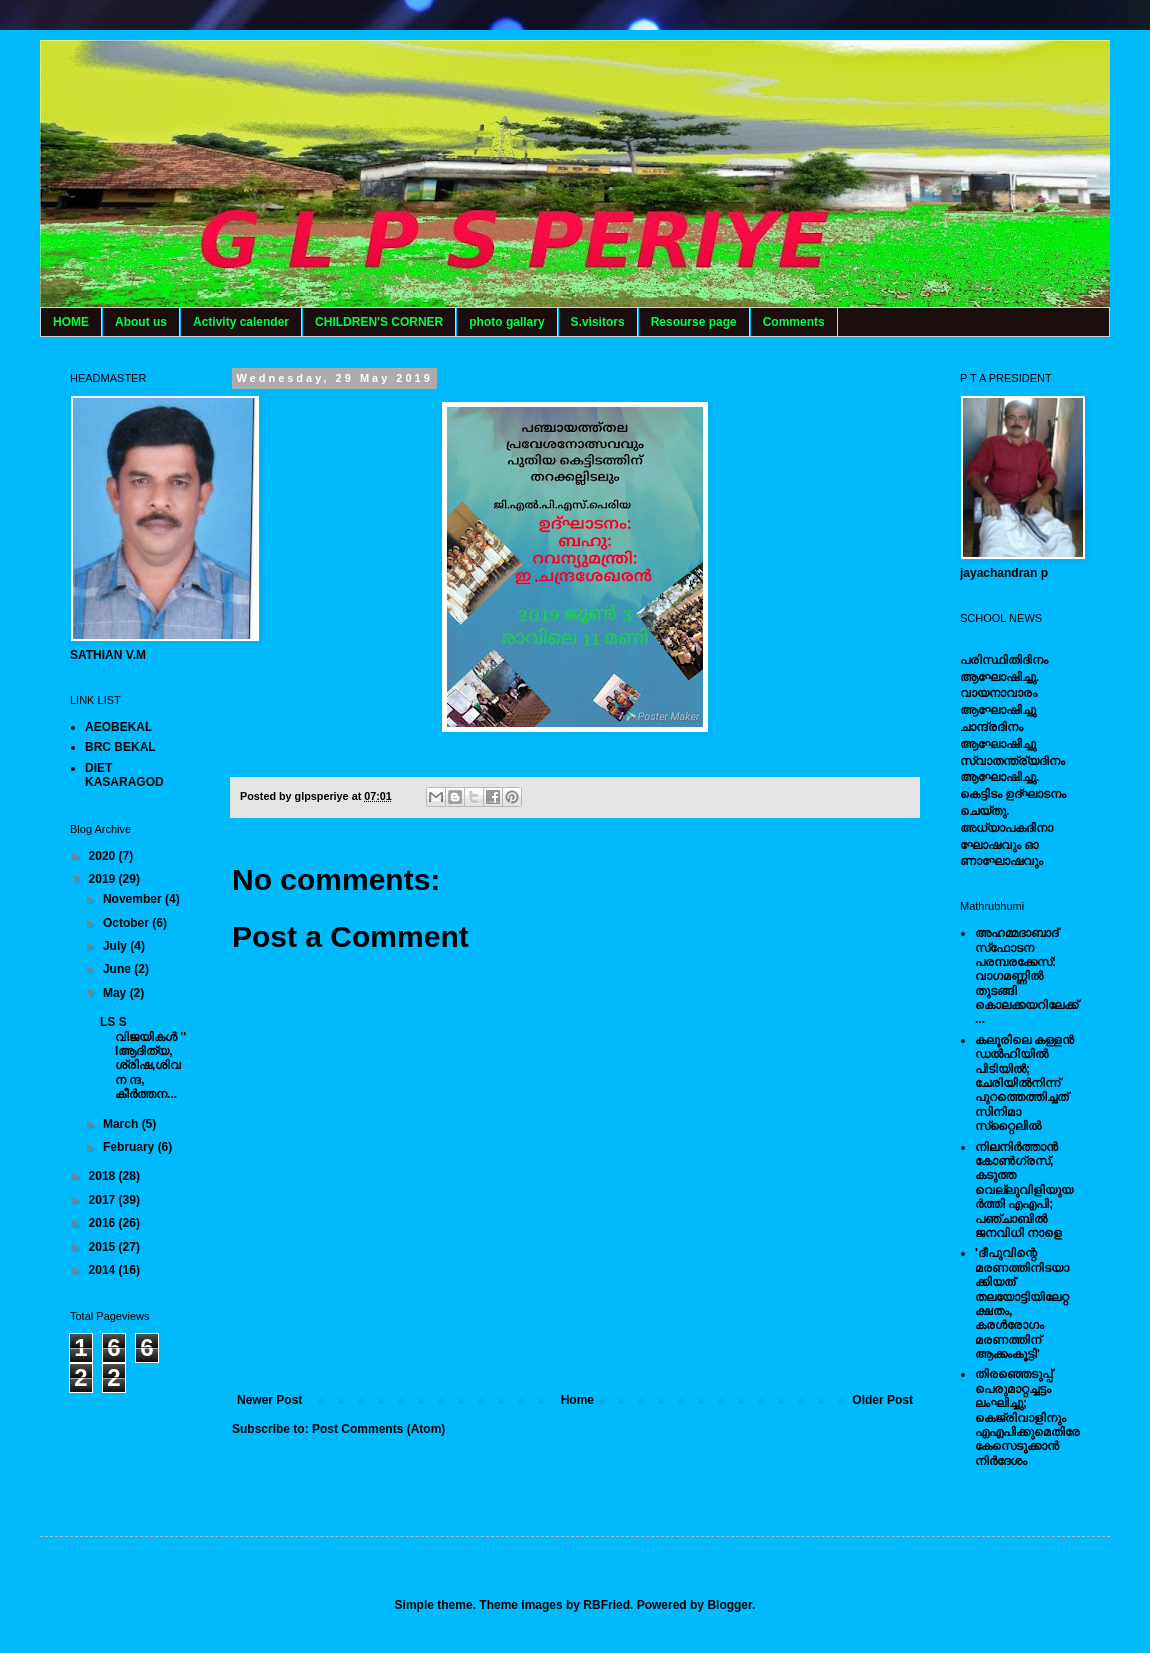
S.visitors (598, 322)
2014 (104, 1270)
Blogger (729, 1605)
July (116, 946)
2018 (104, 1176)
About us (141, 322)
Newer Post (269, 1400)
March (122, 1124)
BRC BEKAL (120, 747)
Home (577, 1400)
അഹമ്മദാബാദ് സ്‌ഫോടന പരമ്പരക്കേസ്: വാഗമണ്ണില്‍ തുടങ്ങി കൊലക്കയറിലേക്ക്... (1026, 976)
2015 (104, 1247)
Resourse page (694, 322)
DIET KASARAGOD (124, 775)
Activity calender (241, 322)
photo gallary (506, 322)
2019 (104, 879)
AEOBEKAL (118, 727)
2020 (104, 856)
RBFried (606, 1605)
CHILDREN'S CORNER (379, 322)
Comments (794, 322)
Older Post (882, 1400)
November (134, 899)
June (118, 969)
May (116, 993)
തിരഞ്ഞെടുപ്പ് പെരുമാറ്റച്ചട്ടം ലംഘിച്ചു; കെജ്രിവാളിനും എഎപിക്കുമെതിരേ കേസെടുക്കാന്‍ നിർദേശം (1027, 1417)
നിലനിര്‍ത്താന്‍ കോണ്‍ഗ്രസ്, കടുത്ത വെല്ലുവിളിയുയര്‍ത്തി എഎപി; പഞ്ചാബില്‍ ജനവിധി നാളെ (1024, 1190)
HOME (71, 322)
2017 (104, 1200)
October (127, 923)
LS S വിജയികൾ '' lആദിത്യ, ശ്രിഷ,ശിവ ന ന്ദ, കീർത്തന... (143, 1058)
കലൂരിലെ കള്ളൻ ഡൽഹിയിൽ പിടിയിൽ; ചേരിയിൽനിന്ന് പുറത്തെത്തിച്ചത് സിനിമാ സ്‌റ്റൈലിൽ (1024, 1083)
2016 (104, 1223)
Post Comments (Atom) (378, 1429)
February (130, 1147)
